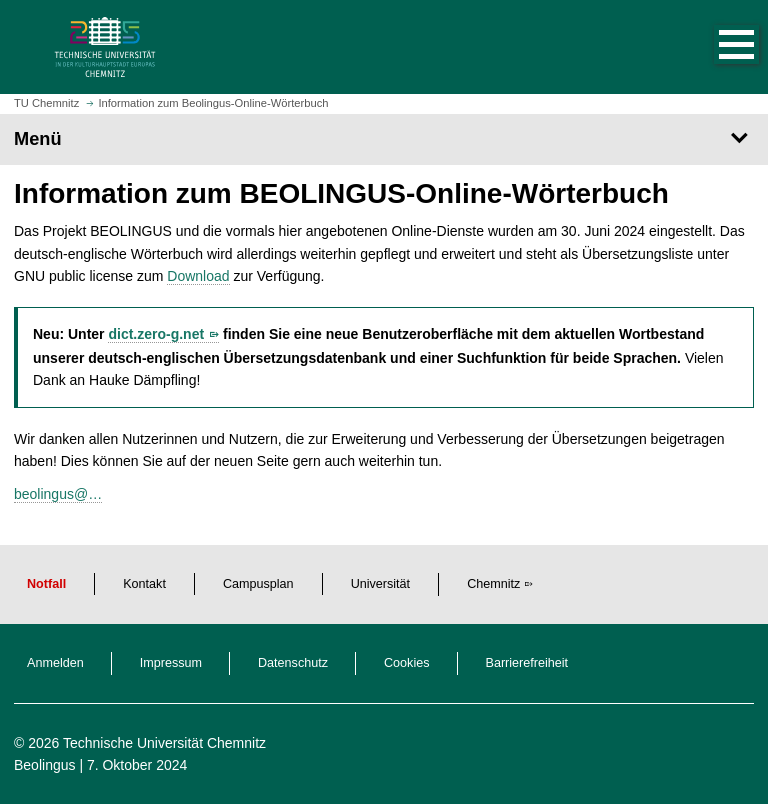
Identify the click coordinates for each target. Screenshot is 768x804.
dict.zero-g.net (156, 334)
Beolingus (45, 765)
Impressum (171, 663)
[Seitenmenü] (384, 139)
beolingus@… (58, 494)
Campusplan (258, 584)
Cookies (407, 663)
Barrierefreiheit (527, 663)
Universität (381, 584)
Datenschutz (293, 663)
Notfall (46, 584)
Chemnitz (493, 584)
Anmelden (55, 663)
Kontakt (144, 584)
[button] (716, 47)
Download (198, 276)
